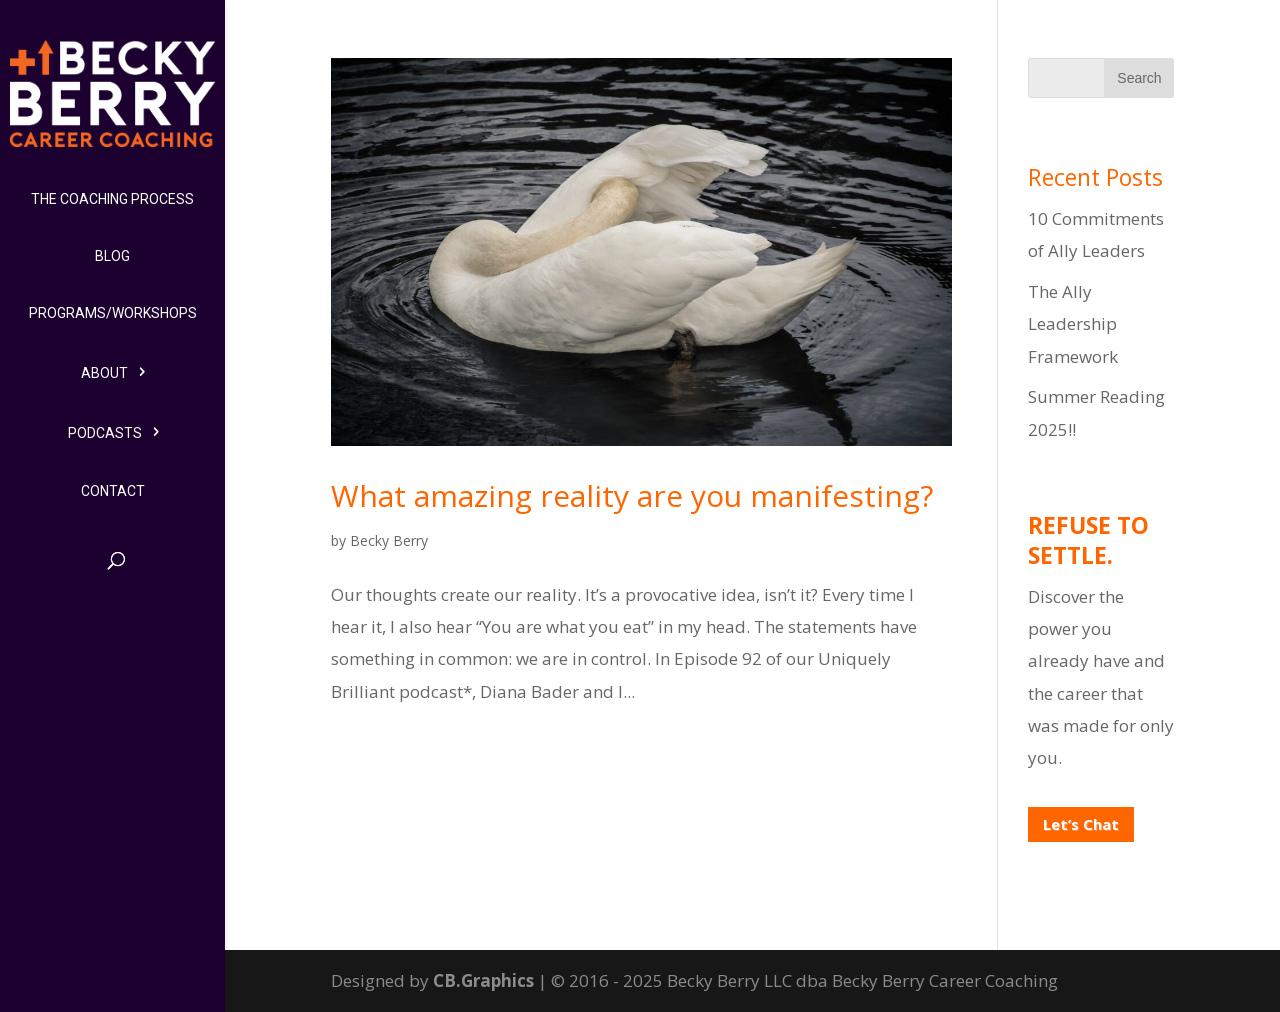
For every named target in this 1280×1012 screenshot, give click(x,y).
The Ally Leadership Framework (1073, 324)
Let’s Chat (1081, 824)
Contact (113, 491)
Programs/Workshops (113, 313)
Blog (112, 256)
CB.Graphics (483, 980)
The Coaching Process (112, 199)
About (104, 373)
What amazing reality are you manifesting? (632, 495)
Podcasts (105, 433)
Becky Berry (389, 540)
